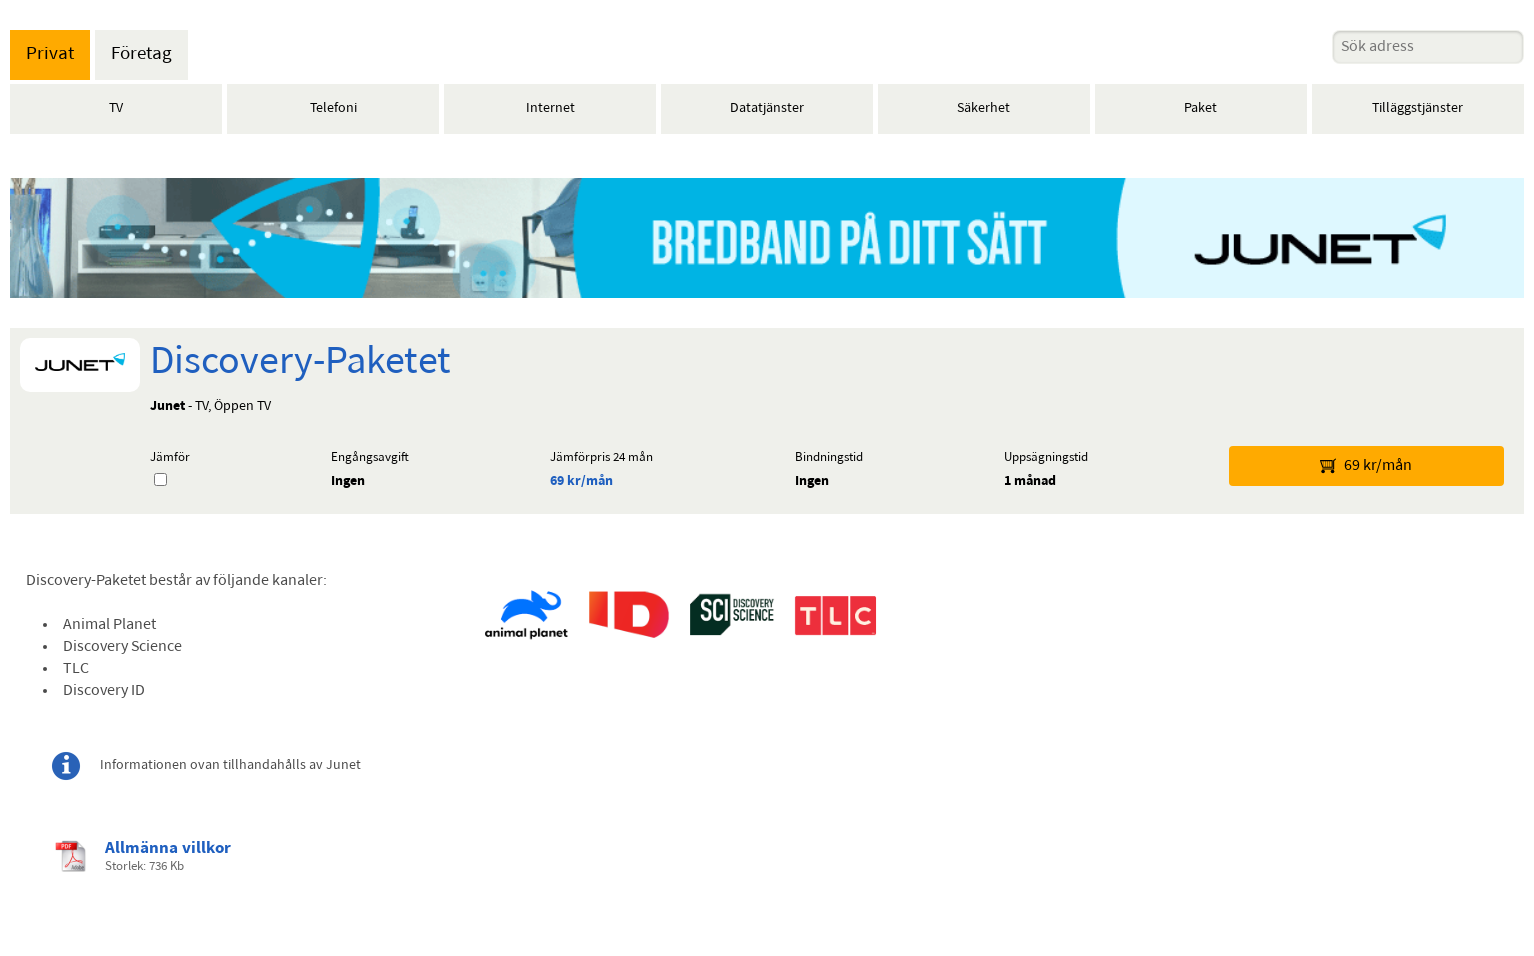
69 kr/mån (581, 481)
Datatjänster (767, 108)
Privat (50, 54)
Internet (550, 108)
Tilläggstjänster (1417, 108)
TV (116, 108)
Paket (1200, 108)
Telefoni (333, 108)
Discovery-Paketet (300, 363)
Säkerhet (983, 108)
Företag (141, 54)
